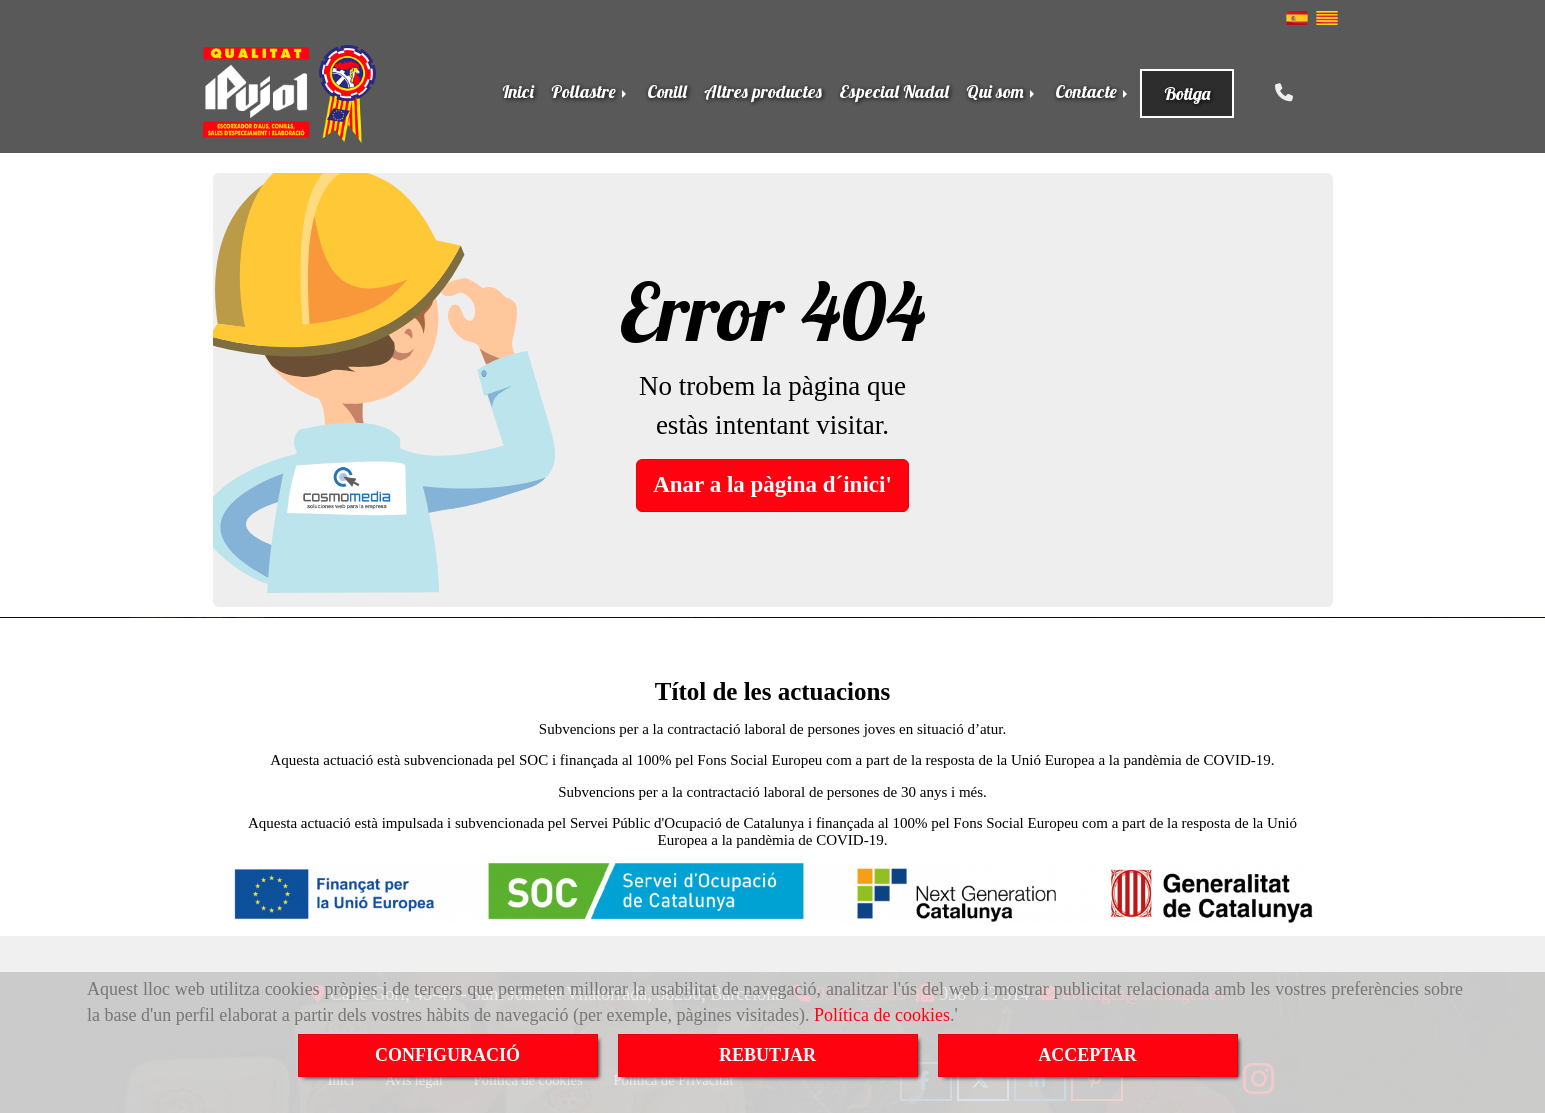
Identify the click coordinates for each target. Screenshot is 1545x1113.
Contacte (1093, 91)
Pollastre (590, 91)
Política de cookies (882, 1015)
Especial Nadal (894, 91)
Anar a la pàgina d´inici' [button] (772, 484)
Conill (667, 91)
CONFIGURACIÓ (447, 1055)
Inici (518, 91)
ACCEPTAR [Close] (1087, 1055)
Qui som (1002, 91)
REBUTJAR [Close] (767, 1055)
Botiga (1187, 93)
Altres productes (763, 91)
